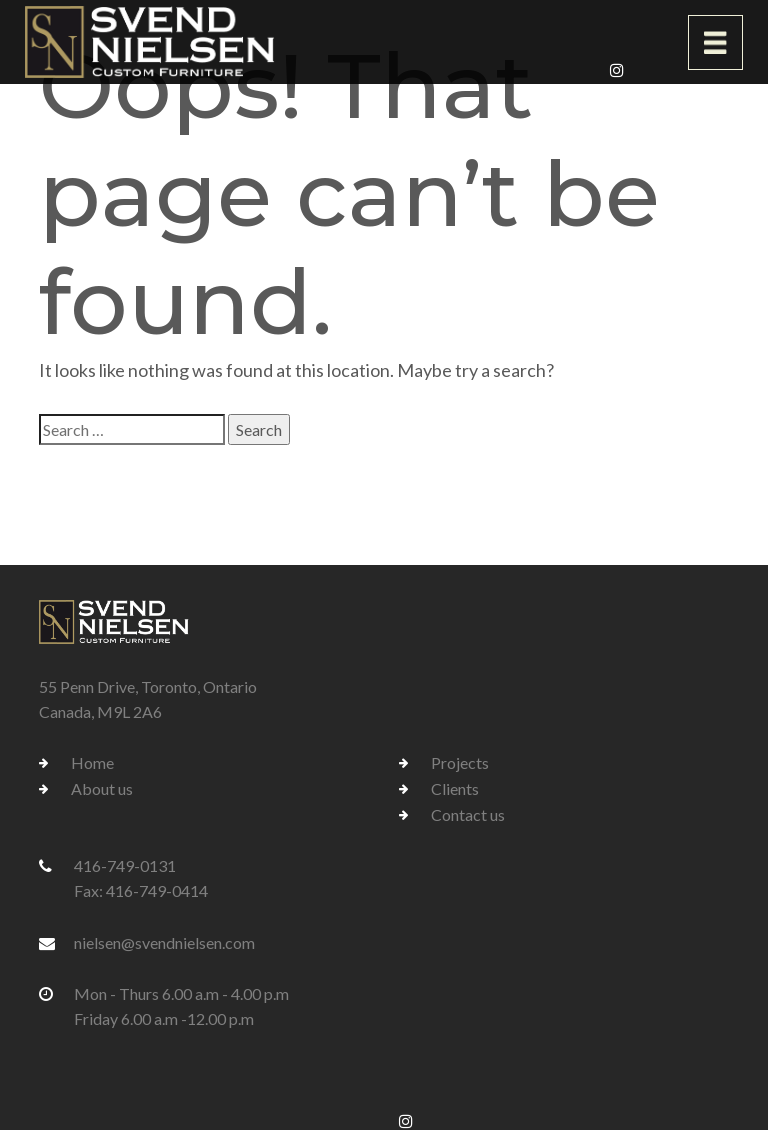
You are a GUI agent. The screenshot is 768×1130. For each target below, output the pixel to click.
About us (102, 788)
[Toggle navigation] (715, 42)
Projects (460, 762)
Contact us (468, 814)
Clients (455, 788)
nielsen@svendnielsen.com (164, 942)
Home (92, 762)
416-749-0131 (125, 865)
